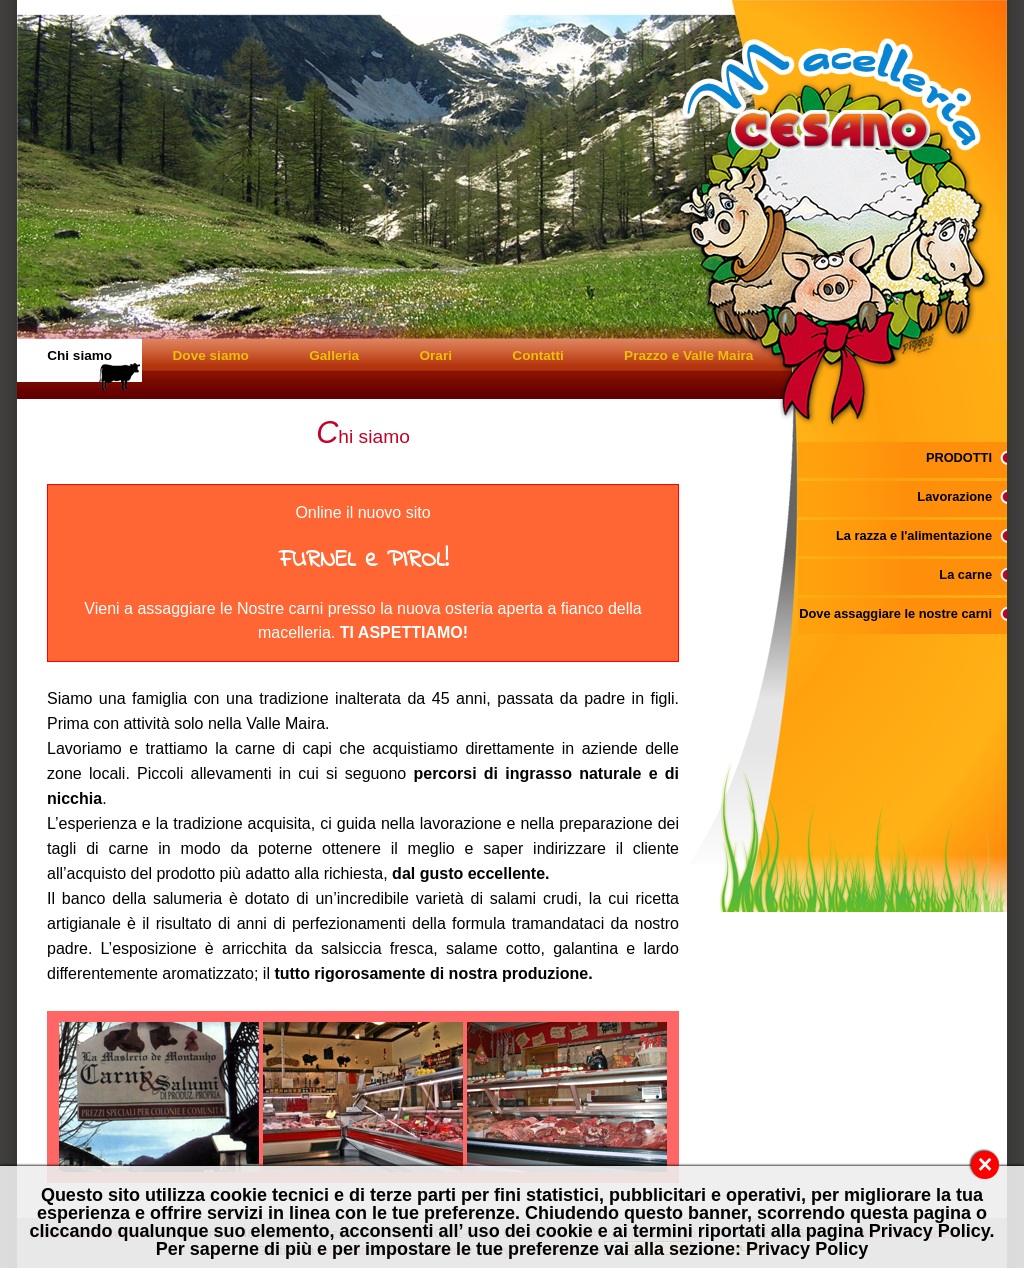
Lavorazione (954, 496)
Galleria (334, 356)
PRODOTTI (959, 457)
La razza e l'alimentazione (914, 535)
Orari (435, 356)
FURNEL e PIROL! (363, 560)
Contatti (537, 356)
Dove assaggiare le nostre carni (895, 613)
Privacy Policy (807, 1249)
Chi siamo (79, 356)
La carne (965, 574)
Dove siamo (211, 356)
